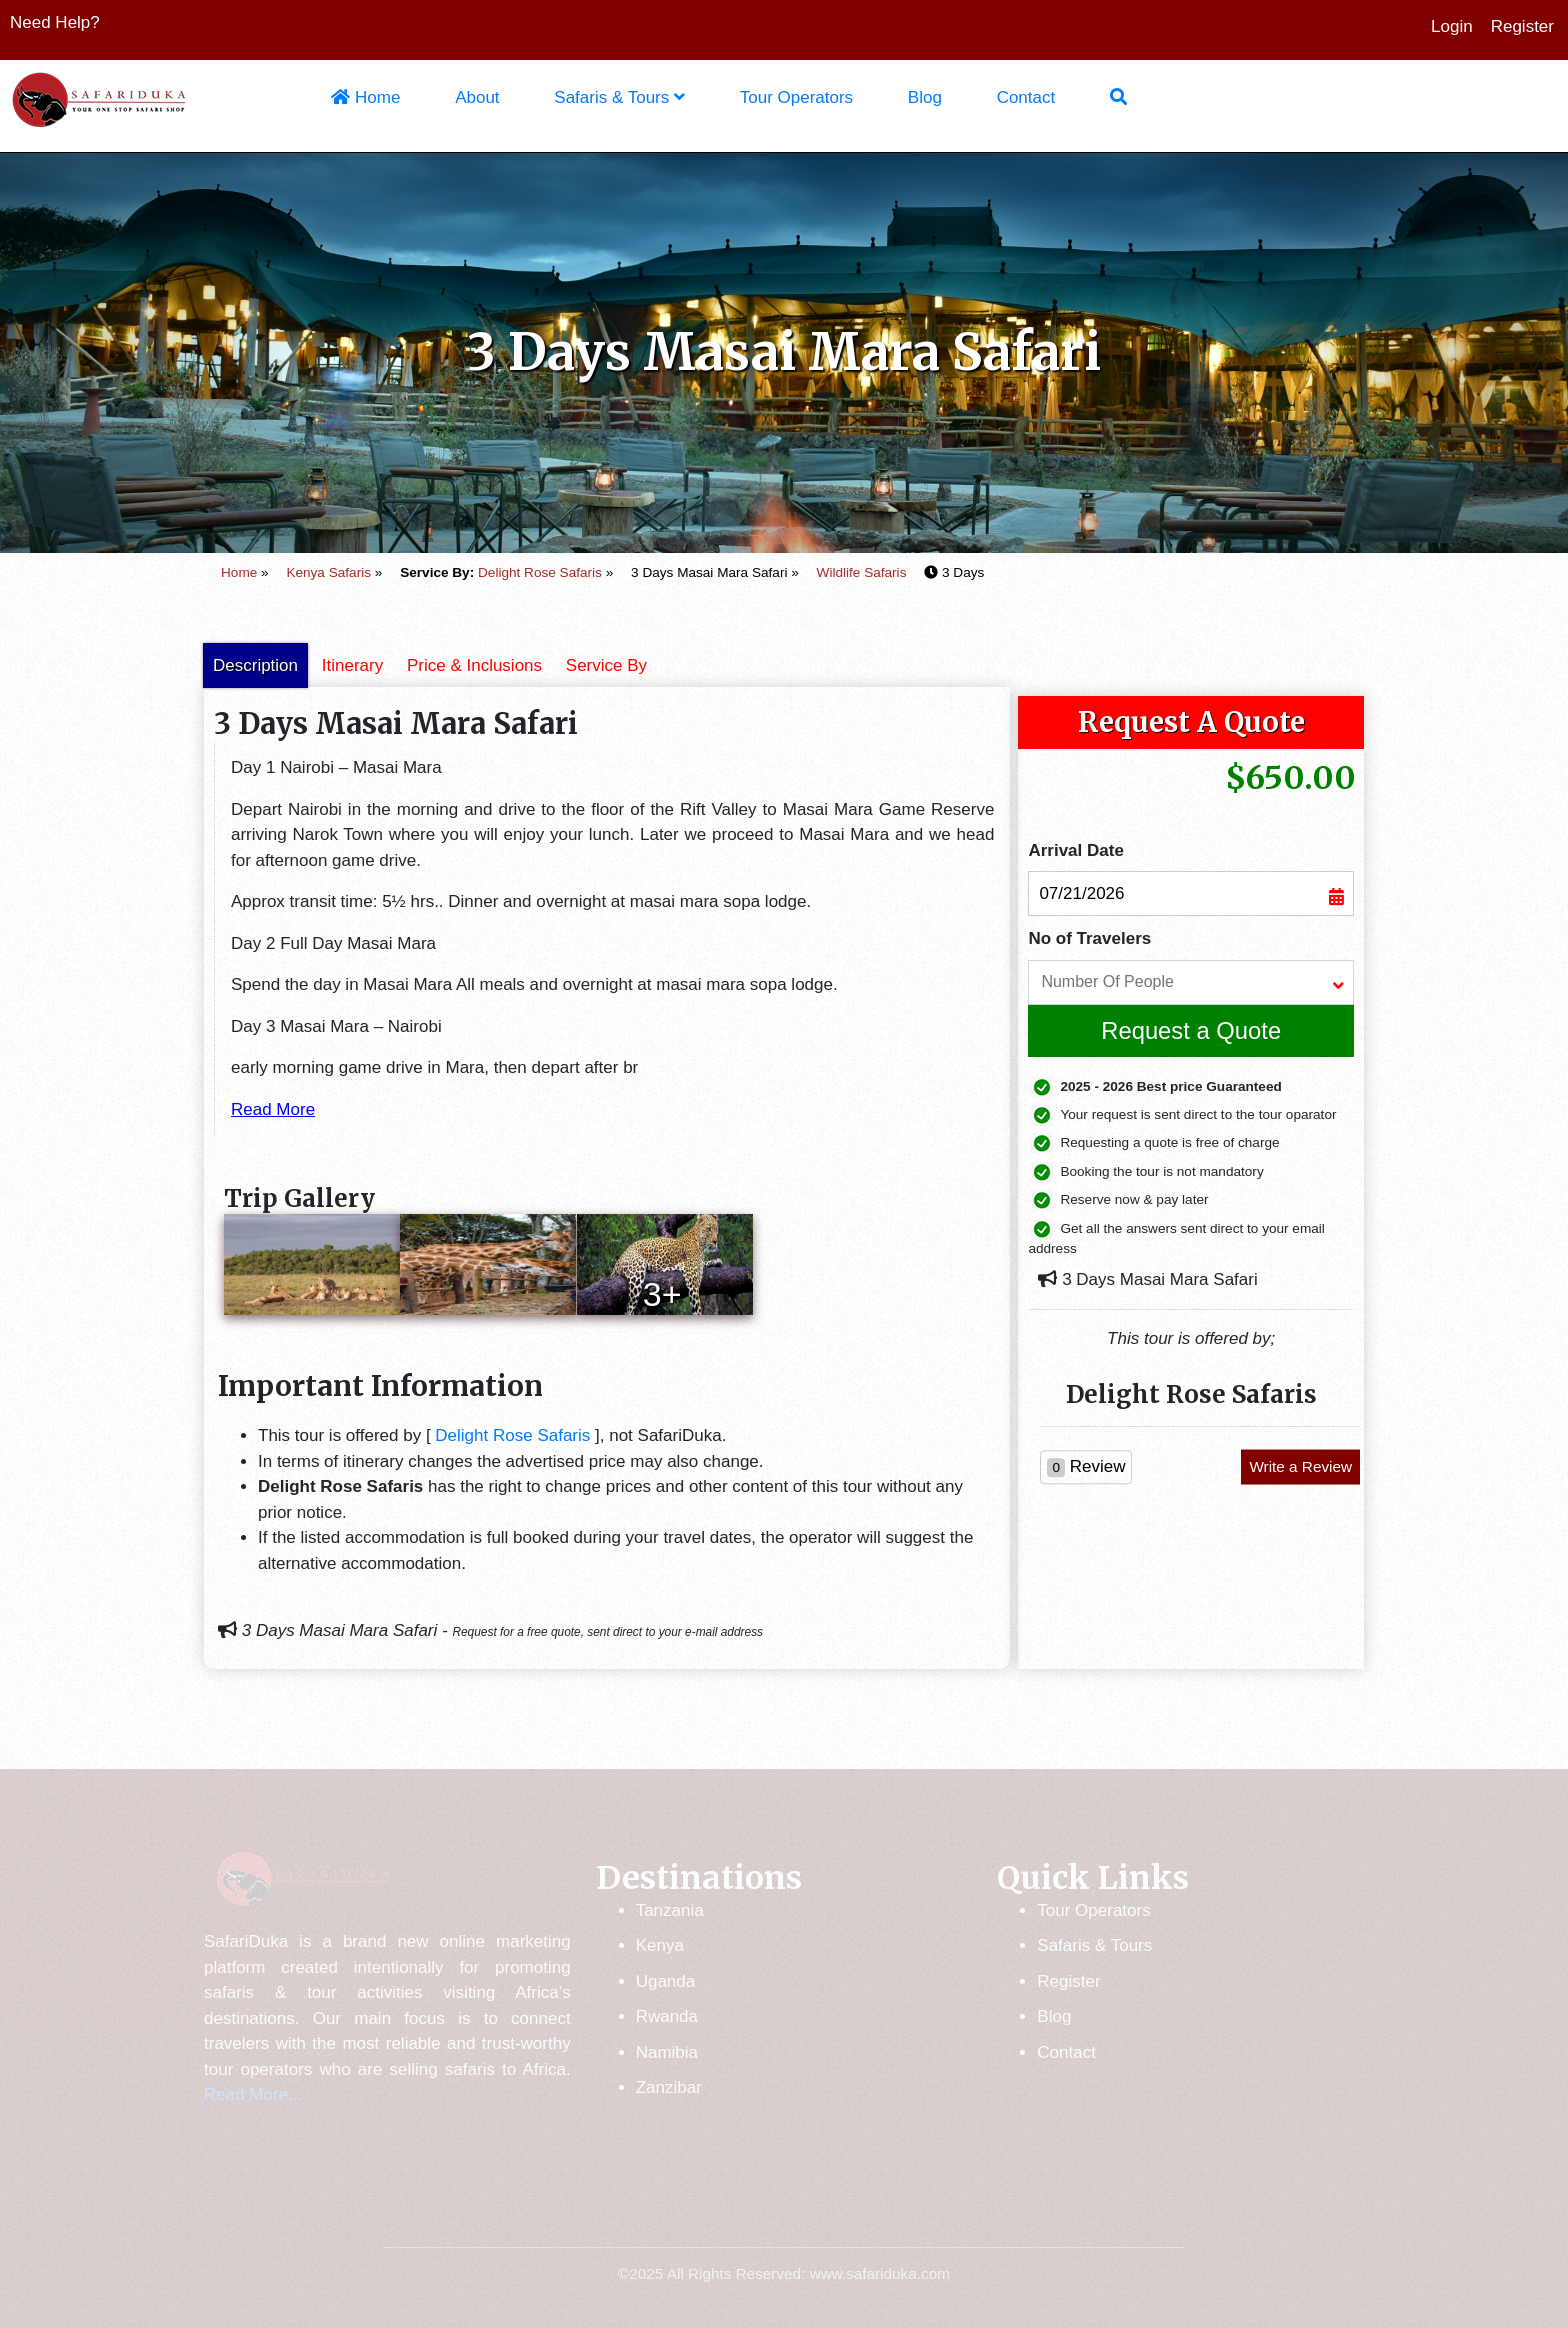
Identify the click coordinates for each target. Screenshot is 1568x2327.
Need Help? (55, 22)
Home (365, 97)
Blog (925, 97)
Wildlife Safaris (862, 572)
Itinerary (352, 665)
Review (1086, 1467)
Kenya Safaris (328, 572)
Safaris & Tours (619, 97)
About (477, 97)
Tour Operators (796, 97)
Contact (1026, 97)
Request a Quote (1191, 1030)
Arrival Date (1075, 850)
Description (255, 665)
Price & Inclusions (474, 665)
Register (1522, 26)
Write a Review (1300, 1466)
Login (1452, 26)
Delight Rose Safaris (540, 572)
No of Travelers (1089, 938)
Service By (606, 665)
